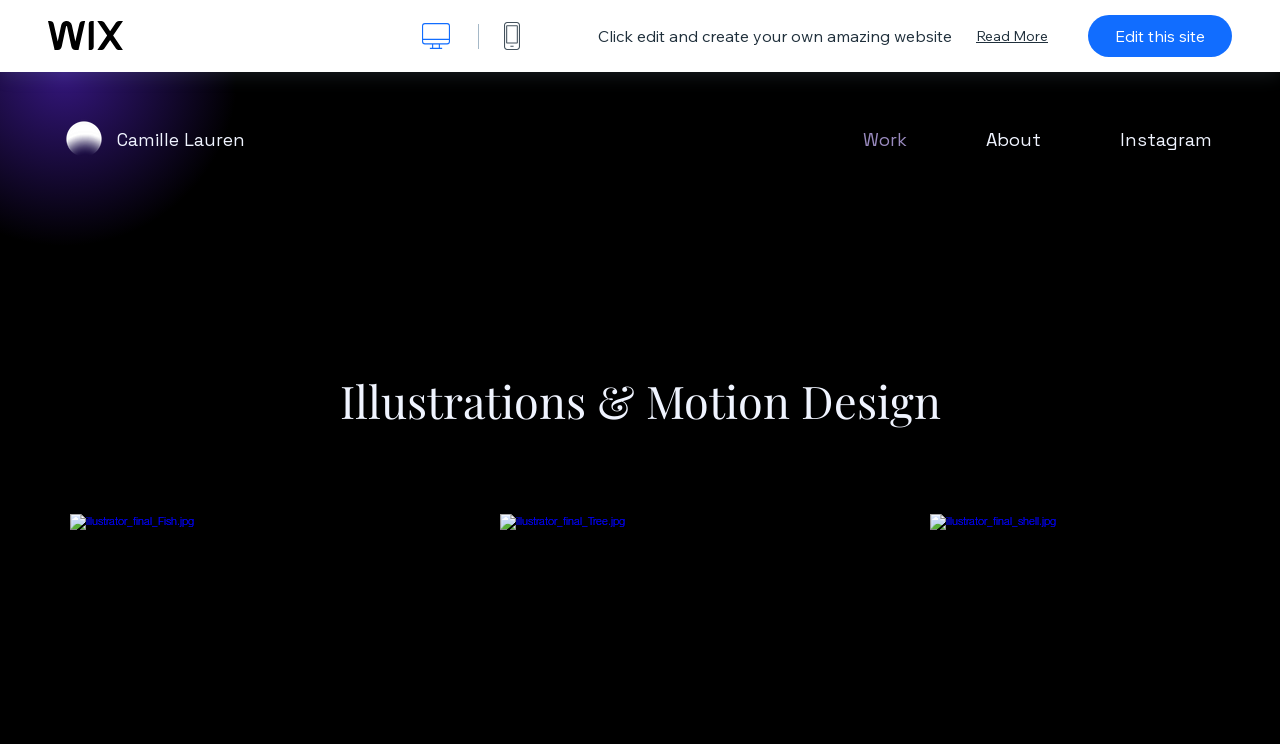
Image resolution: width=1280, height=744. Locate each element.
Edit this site (1160, 36)
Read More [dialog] (1012, 36)
